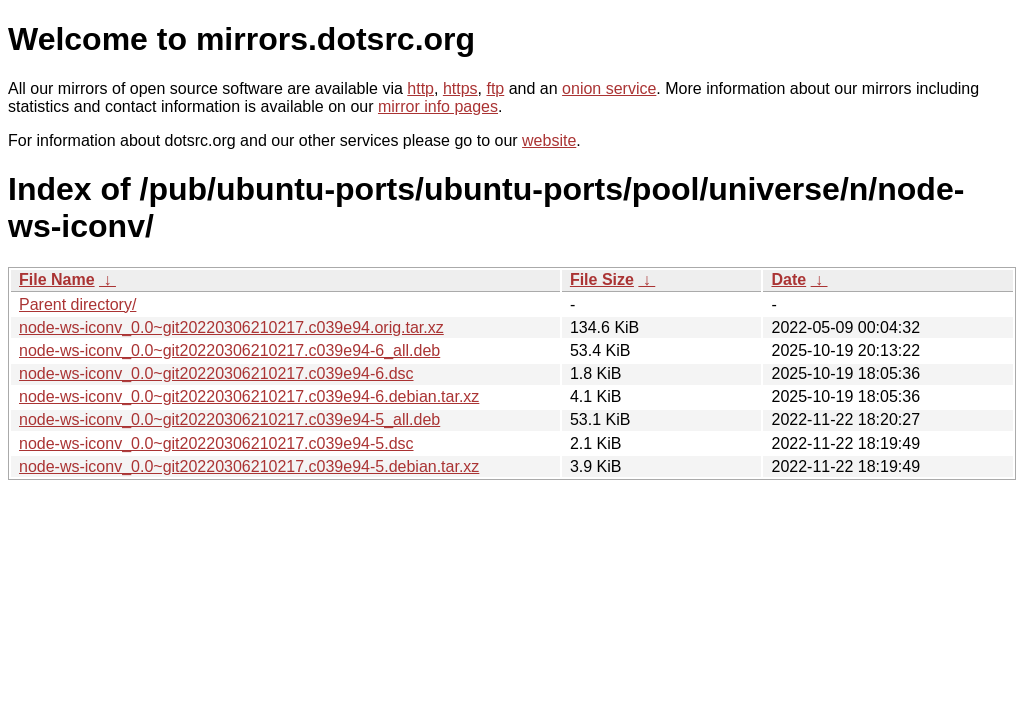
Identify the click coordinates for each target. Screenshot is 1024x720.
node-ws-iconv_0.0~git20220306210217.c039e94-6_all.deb (229, 350)
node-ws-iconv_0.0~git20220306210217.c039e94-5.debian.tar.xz (249, 466)
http (420, 88)
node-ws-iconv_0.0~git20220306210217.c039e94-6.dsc (216, 373)
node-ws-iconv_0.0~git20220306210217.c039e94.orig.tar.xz (231, 327)
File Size (602, 279)
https (460, 88)
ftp (495, 88)
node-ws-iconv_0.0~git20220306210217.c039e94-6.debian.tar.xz (249, 396)
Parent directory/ (77, 304)
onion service (609, 88)
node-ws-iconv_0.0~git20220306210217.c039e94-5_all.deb (229, 419)
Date (788, 279)
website (549, 140)
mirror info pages (438, 106)
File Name (57, 279)
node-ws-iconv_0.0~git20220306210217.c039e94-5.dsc (216, 443)
